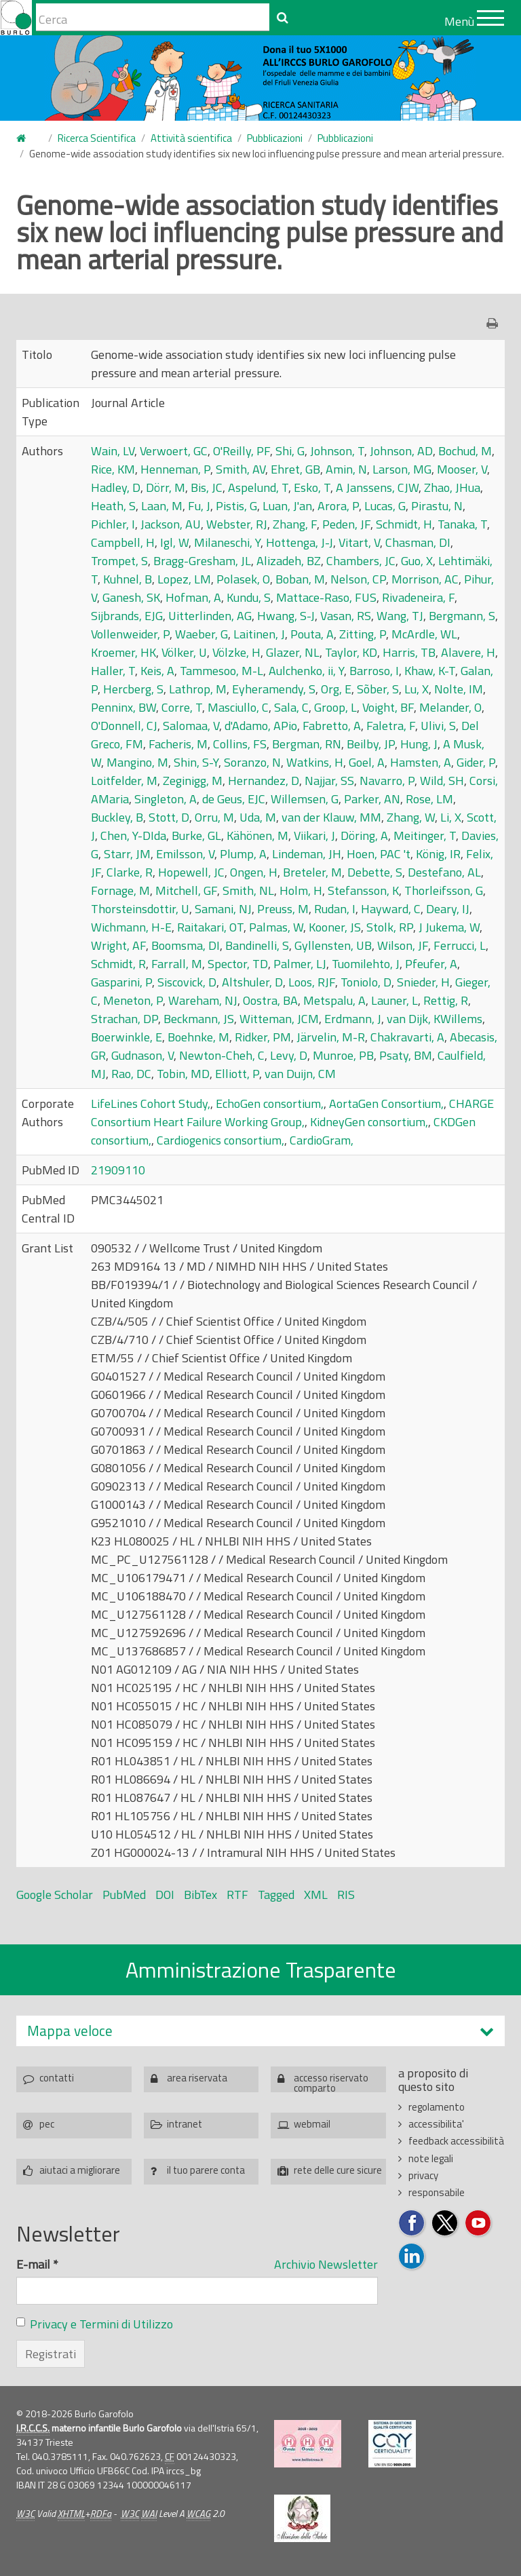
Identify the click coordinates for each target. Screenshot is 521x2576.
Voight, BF (388, 707)
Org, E (336, 689)
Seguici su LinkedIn (412, 2257)
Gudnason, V (142, 1055)
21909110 (118, 1170)
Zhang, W (411, 817)
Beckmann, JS (198, 1019)
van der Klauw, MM (331, 817)
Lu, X (416, 689)
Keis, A (157, 670)
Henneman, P (175, 469)
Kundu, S (249, 597)
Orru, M (214, 817)
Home (24, 139)
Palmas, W (276, 927)
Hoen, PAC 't (378, 854)
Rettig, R (445, 1000)
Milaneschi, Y (227, 542)
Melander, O (450, 707)
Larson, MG (401, 469)
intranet (184, 2124)
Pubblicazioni (275, 138)
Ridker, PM (263, 1037)
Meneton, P (133, 1000)
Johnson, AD (401, 451)
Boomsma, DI (185, 945)
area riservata (197, 2077)
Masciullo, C (238, 707)
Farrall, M (176, 964)
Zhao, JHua (452, 487)
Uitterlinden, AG (210, 616)
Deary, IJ (447, 909)
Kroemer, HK (123, 652)
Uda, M (257, 817)
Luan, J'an (287, 506)
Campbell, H (123, 542)
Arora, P (338, 506)
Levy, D (288, 1055)
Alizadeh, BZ (288, 561)
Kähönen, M (257, 835)
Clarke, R (130, 872)
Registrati (50, 2354)
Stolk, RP (389, 927)
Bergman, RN (306, 744)
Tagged (276, 1894)
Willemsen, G (305, 799)
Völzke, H (236, 652)
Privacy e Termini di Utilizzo (101, 2324)
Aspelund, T (258, 487)
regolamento (436, 2107)
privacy (423, 2175)
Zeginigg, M (193, 780)
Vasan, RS (345, 616)
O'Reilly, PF (241, 451)
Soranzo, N (252, 762)
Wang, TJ (400, 616)
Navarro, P (387, 780)
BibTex (200, 1894)
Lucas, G (385, 506)
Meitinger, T (424, 835)
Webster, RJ (236, 524)
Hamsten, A (420, 762)
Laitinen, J (259, 634)
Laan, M (161, 506)
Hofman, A (193, 597)
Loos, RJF (311, 982)
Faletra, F (390, 725)
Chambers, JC (360, 561)
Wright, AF (118, 945)
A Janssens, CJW (377, 487)
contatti (56, 2077)
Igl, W (174, 542)
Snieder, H (423, 982)
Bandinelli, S (257, 945)
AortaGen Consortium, (386, 1103)
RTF (237, 1894)
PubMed (124, 1894)
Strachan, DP (124, 1019)
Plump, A (243, 854)
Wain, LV (112, 451)
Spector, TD (238, 964)
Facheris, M (178, 744)
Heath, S (113, 506)
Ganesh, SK (131, 597)
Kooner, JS (335, 927)
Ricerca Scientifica (97, 138)
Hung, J (419, 744)
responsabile (436, 2192)
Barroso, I (374, 670)
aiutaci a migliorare (79, 2170)
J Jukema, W (449, 927)
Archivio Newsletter (326, 2264)
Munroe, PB (343, 1055)
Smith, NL (248, 890)
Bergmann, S (462, 616)
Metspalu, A (334, 1000)
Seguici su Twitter (445, 2223)
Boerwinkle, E (126, 1037)
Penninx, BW (123, 707)
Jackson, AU (170, 524)
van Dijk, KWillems (434, 1019)
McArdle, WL (424, 634)
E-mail (37, 2264)
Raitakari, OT (210, 927)
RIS (346, 1894)
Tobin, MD (183, 1073)
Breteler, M (312, 872)
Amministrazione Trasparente (261, 1969)
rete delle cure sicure (338, 2170)
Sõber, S (378, 689)
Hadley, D (115, 487)
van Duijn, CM (300, 1073)
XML (316, 1894)
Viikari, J (314, 835)
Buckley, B (117, 817)
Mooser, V (462, 469)
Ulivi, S (438, 725)
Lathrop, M (198, 689)
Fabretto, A (332, 725)
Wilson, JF (402, 945)
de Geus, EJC (233, 799)
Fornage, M (120, 890)
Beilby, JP (371, 744)
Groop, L (335, 707)
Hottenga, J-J (299, 542)
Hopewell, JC (191, 872)
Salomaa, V (191, 725)
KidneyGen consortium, (369, 1122)
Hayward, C (391, 909)
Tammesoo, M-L (221, 670)
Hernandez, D (263, 780)
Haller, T (113, 670)
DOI (164, 1894)
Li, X (450, 817)
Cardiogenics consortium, (220, 1140)
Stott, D (169, 817)
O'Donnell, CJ (124, 725)
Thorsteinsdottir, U (140, 909)
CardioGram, (321, 1140)
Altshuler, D (252, 982)
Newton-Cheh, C (222, 1055)
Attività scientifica (191, 138)
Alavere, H (468, 652)
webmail (312, 2124)
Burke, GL (196, 835)
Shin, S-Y (196, 762)
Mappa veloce (70, 2031)
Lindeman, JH (306, 854)
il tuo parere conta (206, 2170)
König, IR (438, 854)
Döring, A (364, 835)
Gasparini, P (121, 982)
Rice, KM (113, 469)
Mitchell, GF (186, 890)
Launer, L (394, 1000)
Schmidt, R (118, 964)
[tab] (260, 2030)
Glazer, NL (293, 652)
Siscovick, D (186, 982)
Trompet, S (119, 561)
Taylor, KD (351, 652)
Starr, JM (127, 854)
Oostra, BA (270, 1000)
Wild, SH (442, 780)
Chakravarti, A (407, 1037)
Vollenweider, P (130, 634)
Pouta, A (312, 634)
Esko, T (312, 487)
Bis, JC (207, 487)
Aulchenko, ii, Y (306, 670)
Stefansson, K (363, 890)
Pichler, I (113, 524)
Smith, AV (240, 469)
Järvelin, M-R (330, 1037)
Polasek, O (243, 579)
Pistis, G (236, 506)
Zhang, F (295, 524)
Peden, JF (346, 524)
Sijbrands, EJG (127, 616)
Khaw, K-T (429, 670)
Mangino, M (137, 762)
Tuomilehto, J (366, 964)
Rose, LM (429, 799)
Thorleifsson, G (443, 890)
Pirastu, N (437, 506)
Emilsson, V (185, 854)
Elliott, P (237, 1073)
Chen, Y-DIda (133, 835)
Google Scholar (54, 1894)
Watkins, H (314, 762)
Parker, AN (372, 799)
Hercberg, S (133, 689)
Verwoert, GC (174, 451)
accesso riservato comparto (331, 2081)
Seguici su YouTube (478, 2223)
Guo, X (417, 561)
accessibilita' (436, 2124)
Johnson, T (337, 451)
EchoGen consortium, (270, 1103)
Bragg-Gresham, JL (202, 561)
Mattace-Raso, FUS (326, 597)
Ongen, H (253, 872)
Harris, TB (409, 652)
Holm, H (300, 890)
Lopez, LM (184, 579)
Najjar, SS (329, 780)
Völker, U (184, 652)
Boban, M (300, 579)
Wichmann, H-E (131, 927)
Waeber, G (201, 634)
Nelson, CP (358, 579)
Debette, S (374, 872)
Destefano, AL (444, 872)
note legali (430, 2158)
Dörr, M (165, 487)
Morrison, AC (425, 579)
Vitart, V (359, 542)
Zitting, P (362, 634)
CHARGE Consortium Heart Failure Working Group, (292, 1112)
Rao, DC (131, 1073)
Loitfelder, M (124, 780)
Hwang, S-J (286, 616)
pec (46, 2124)
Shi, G (290, 451)
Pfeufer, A (431, 964)
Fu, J (199, 506)
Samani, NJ (223, 909)
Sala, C (291, 707)
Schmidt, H (404, 524)
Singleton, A (165, 799)
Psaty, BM (405, 1055)
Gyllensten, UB (333, 945)
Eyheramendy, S (273, 689)
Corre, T (181, 707)
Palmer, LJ (299, 964)
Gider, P (476, 762)
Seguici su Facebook (412, 2223)
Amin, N (346, 469)
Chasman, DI (417, 542)
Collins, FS (240, 744)
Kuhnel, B (127, 579)
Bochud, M (465, 451)
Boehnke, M (198, 1037)
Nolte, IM (458, 689)
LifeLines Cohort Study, (150, 1103)
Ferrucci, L (459, 945)
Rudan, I (334, 909)
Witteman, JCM (279, 1019)
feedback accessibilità (456, 2141)
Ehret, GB (295, 469)
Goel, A (367, 762)
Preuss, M (283, 909)
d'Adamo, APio (261, 725)
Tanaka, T (462, 524)
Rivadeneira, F (418, 597)
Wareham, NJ (202, 1000)
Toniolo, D (366, 982)
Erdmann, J (352, 1019)
